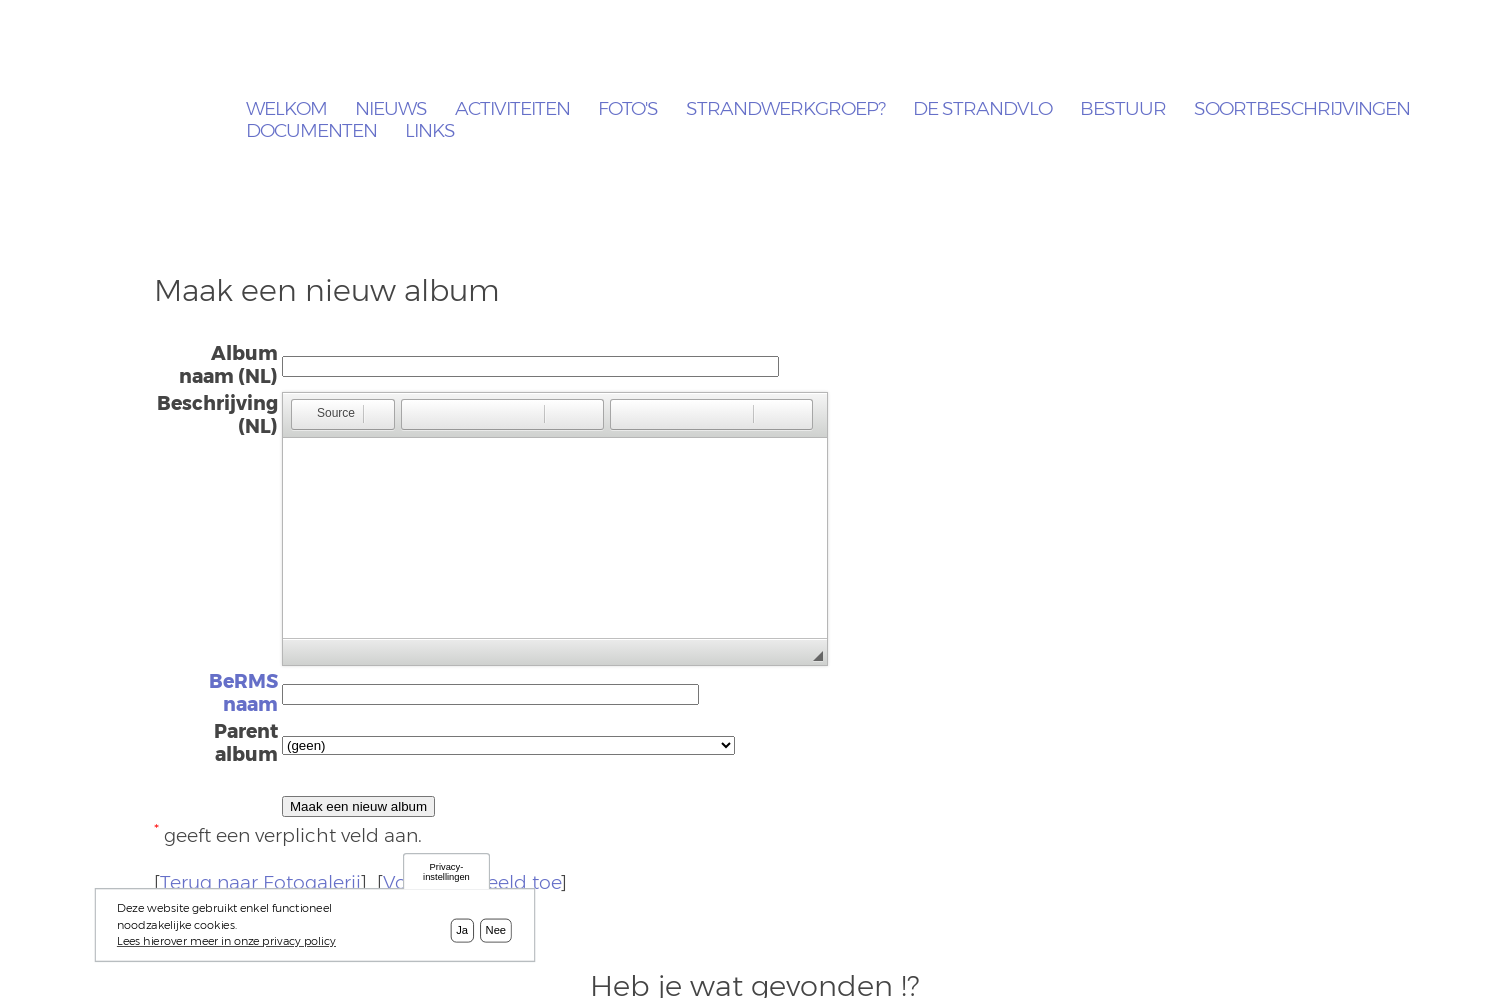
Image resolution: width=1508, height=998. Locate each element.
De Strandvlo (982, 109)
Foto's (628, 109)
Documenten (311, 131)
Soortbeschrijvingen (1302, 109)
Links (430, 131)
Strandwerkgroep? (785, 109)
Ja (462, 930)
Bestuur (1123, 109)
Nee (496, 930)
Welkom (286, 109)
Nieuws (391, 109)
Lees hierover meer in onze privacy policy (226, 941)
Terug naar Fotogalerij (260, 882)
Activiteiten (512, 109)
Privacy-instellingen (446, 871)
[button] (326, 414)
